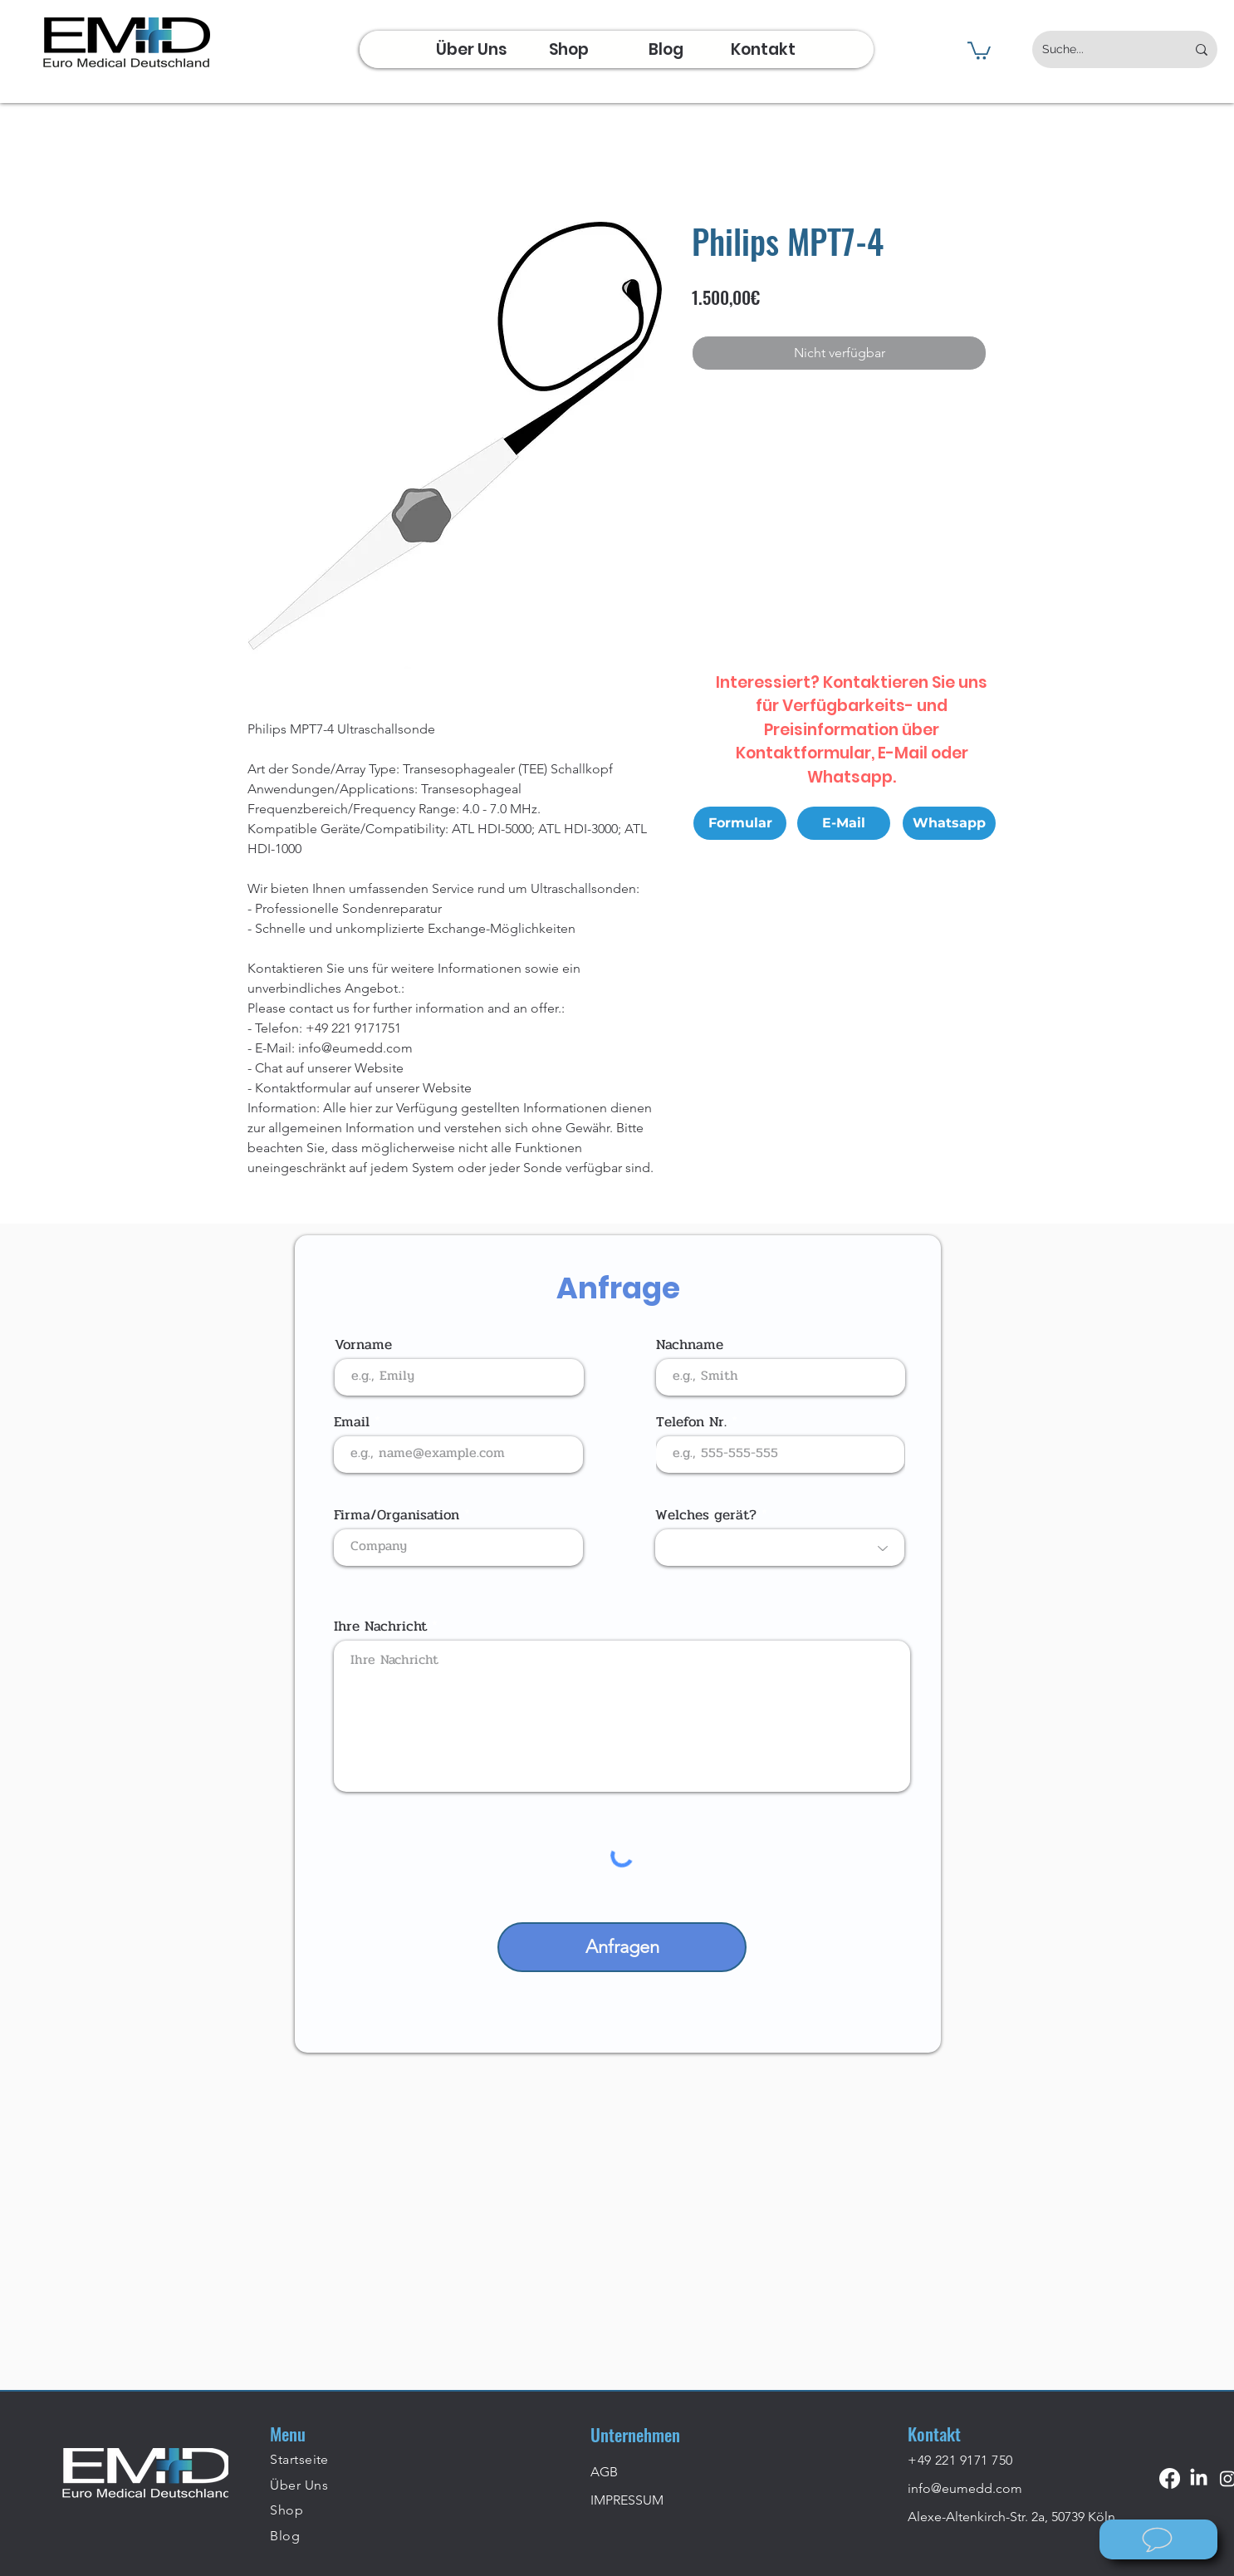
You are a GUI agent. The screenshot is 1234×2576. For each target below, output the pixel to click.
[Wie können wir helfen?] (1158, 2539)
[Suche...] (1101, 49)
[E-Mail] (843, 823)
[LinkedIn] (1198, 2478)
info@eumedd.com (965, 2488)
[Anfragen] (622, 1947)
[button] (979, 50)
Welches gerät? (706, 1515)
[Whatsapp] (949, 823)
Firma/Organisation (396, 1515)
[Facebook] (1169, 2478)
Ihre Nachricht (380, 1626)
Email (352, 1422)
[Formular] (739, 823)
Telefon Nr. (691, 1422)
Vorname (363, 1344)
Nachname (689, 1344)
